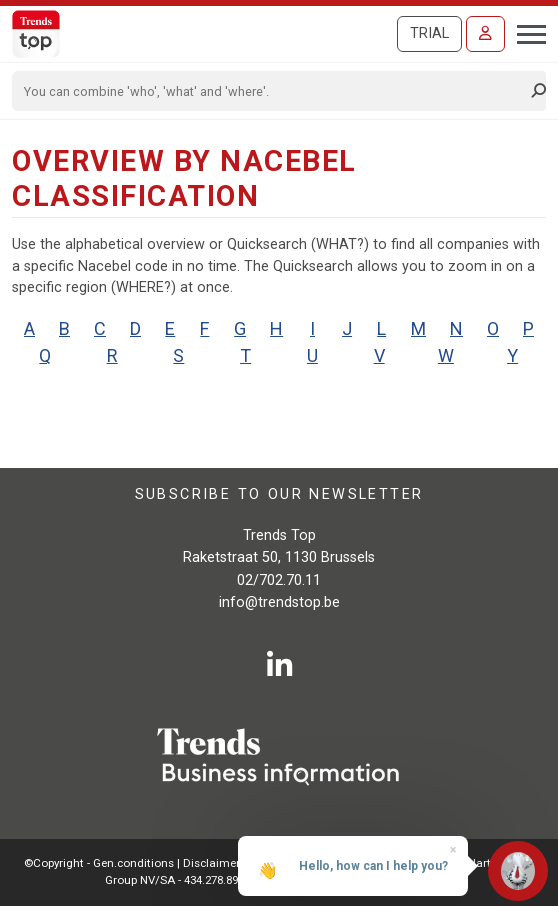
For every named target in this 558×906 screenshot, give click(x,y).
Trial (429, 33)
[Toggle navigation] (525, 32)
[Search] (272, 91)
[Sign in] (485, 34)
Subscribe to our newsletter (279, 494)
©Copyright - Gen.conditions (99, 863)
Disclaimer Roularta (236, 863)
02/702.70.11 (279, 580)
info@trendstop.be (279, 602)
